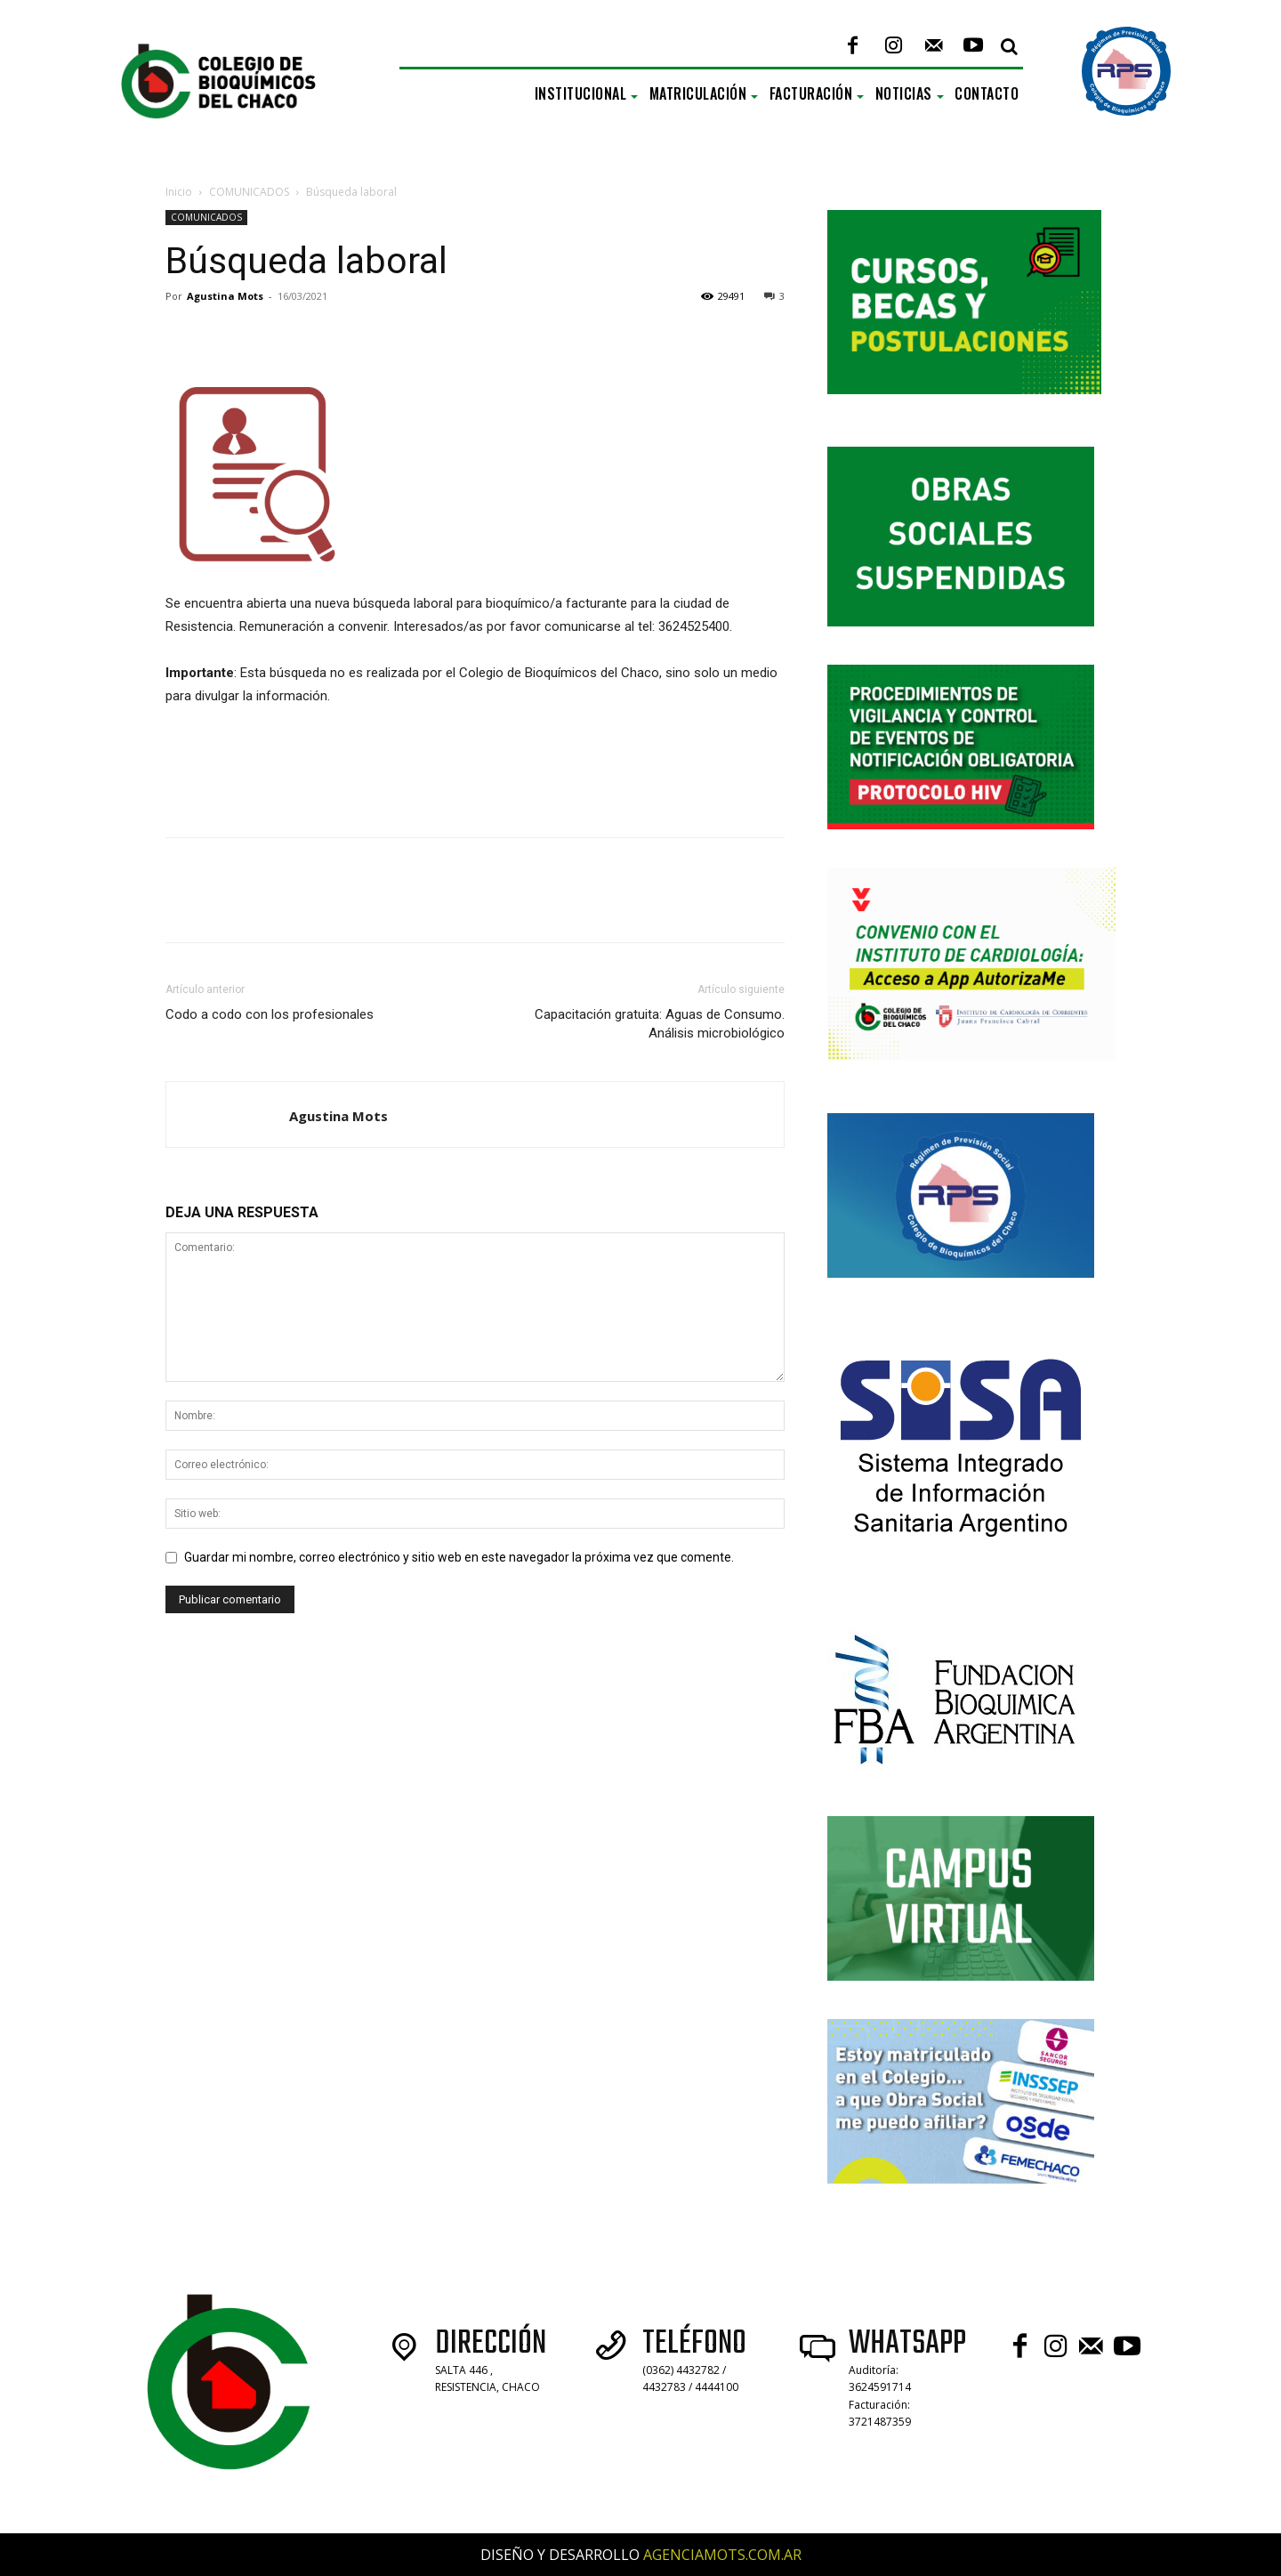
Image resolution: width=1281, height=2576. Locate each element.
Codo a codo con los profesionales (269, 1014)
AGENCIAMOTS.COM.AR (722, 2554)
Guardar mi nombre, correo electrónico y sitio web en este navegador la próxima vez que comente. (459, 1557)
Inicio (178, 191)
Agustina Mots (225, 296)
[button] (1009, 46)
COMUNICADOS (249, 191)
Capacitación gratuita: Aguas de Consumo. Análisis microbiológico (660, 1023)
